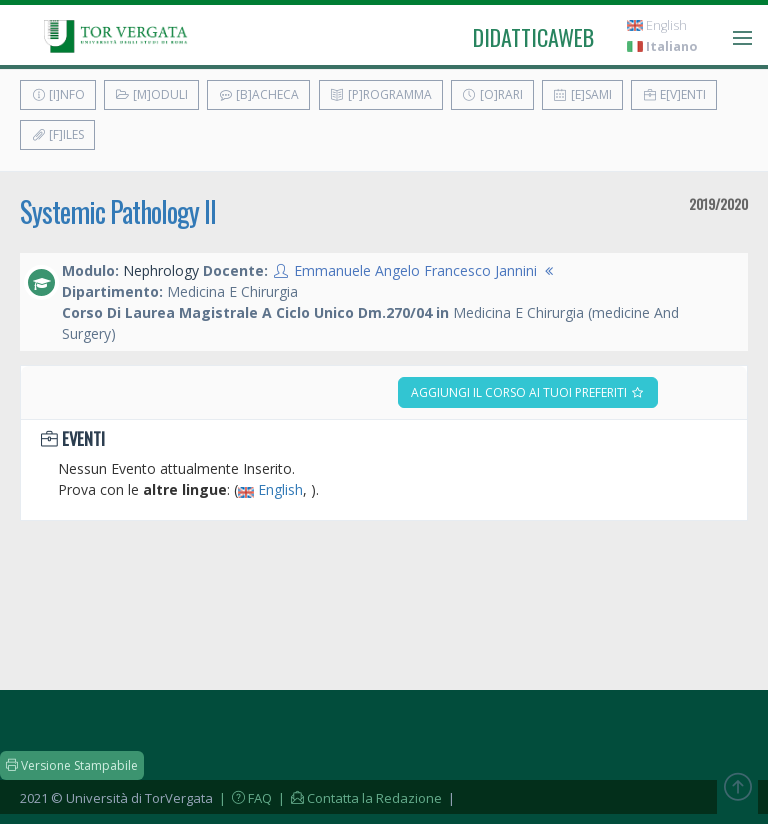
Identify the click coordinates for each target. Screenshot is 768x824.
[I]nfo (58, 94)
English (657, 25)
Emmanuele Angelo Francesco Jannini (415, 270)
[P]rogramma (381, 94)
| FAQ (244, 798)
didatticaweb (533, 37)
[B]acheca (258, 94)
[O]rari (492, 94)
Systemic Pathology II (118, 211)
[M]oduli (151, 94)
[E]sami (582, 94)
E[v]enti (674, 94)
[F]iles (57, 134)
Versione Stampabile (72, 765)
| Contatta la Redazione (358, 798)
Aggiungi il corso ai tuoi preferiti (528, 392)
